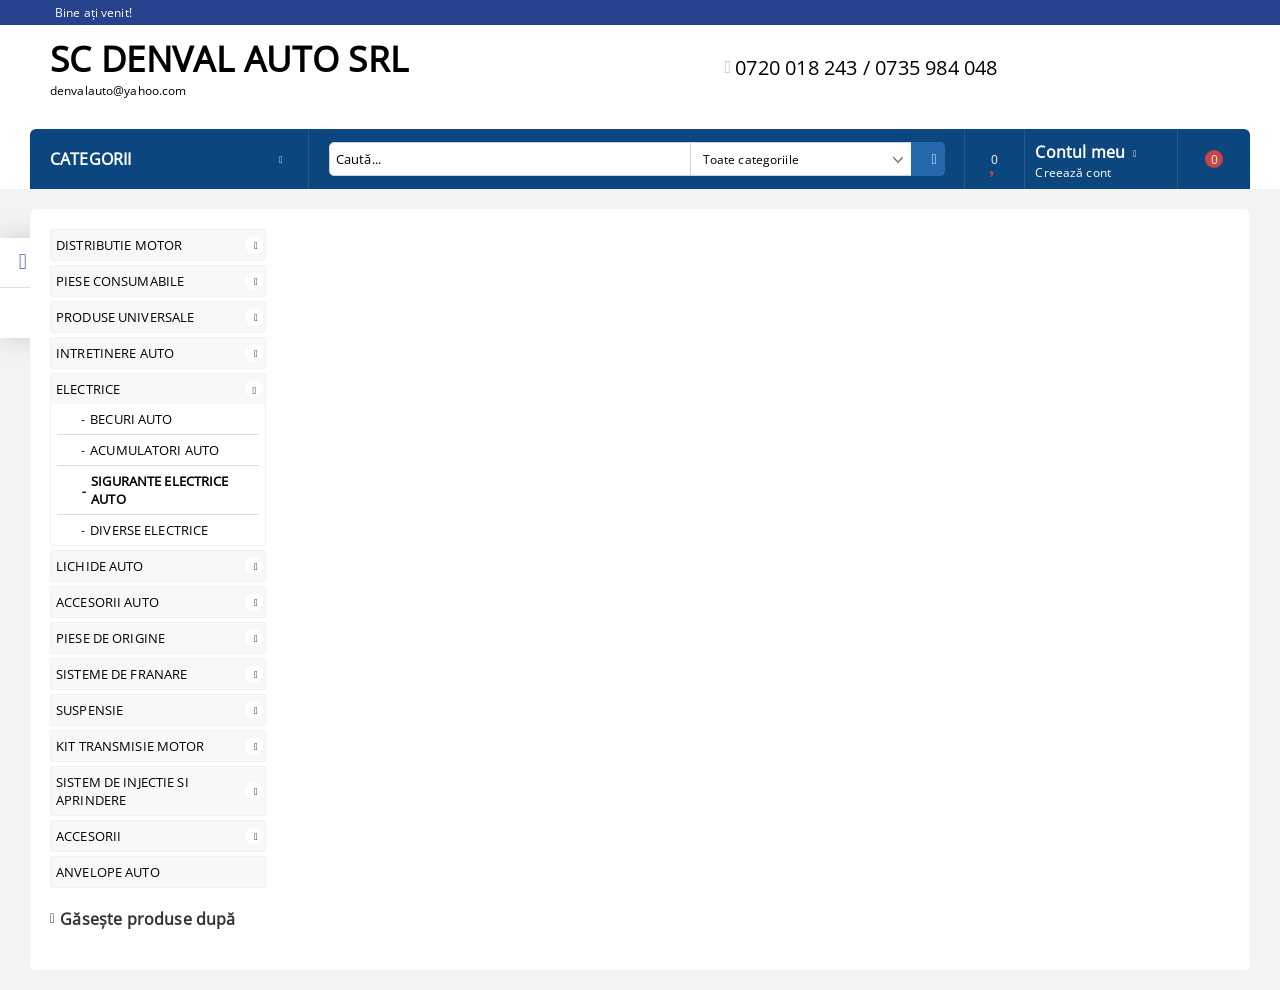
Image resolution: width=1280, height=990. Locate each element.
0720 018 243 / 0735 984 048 (866, 67)
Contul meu (1080, 150)
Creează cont (1072, 172)
